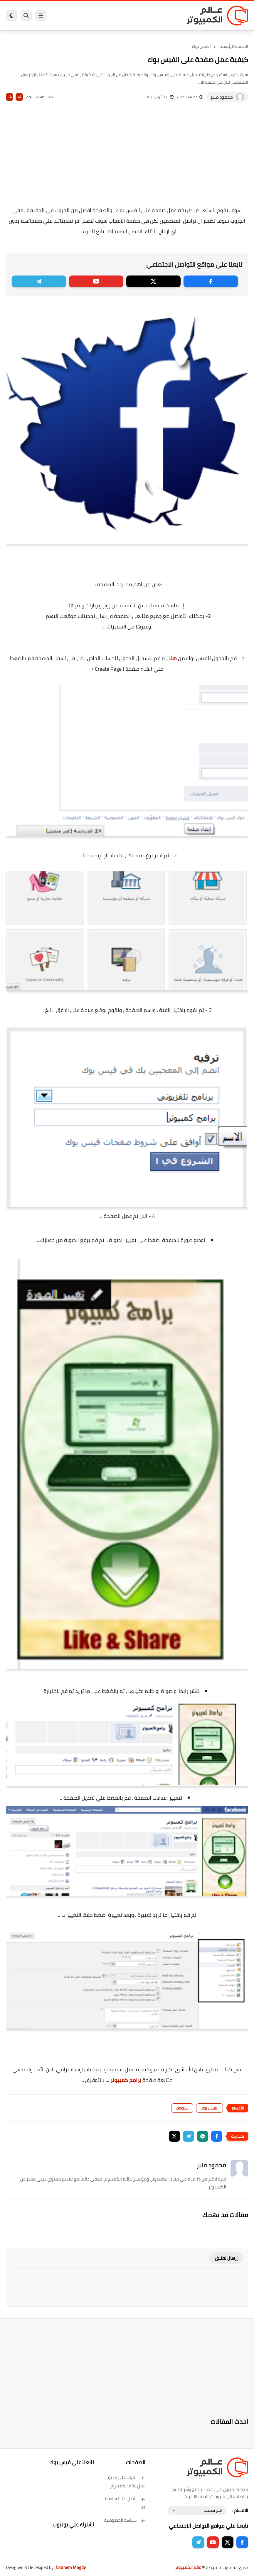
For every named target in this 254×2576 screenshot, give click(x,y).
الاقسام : (240, 2510)
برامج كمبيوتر (125, 2080)
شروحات (182, 2108)
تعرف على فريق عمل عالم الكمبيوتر (126, 2481)
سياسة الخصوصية (124, 2520)
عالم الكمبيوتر (188, 2567)
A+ (19, 97)
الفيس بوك (201, 46)
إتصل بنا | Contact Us (125, 2502)
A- (10, 97)
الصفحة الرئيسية (234, 46)
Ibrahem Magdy (71, 2567)
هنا (173, 658)
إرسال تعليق (226, 2258)
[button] (216, 2136)
